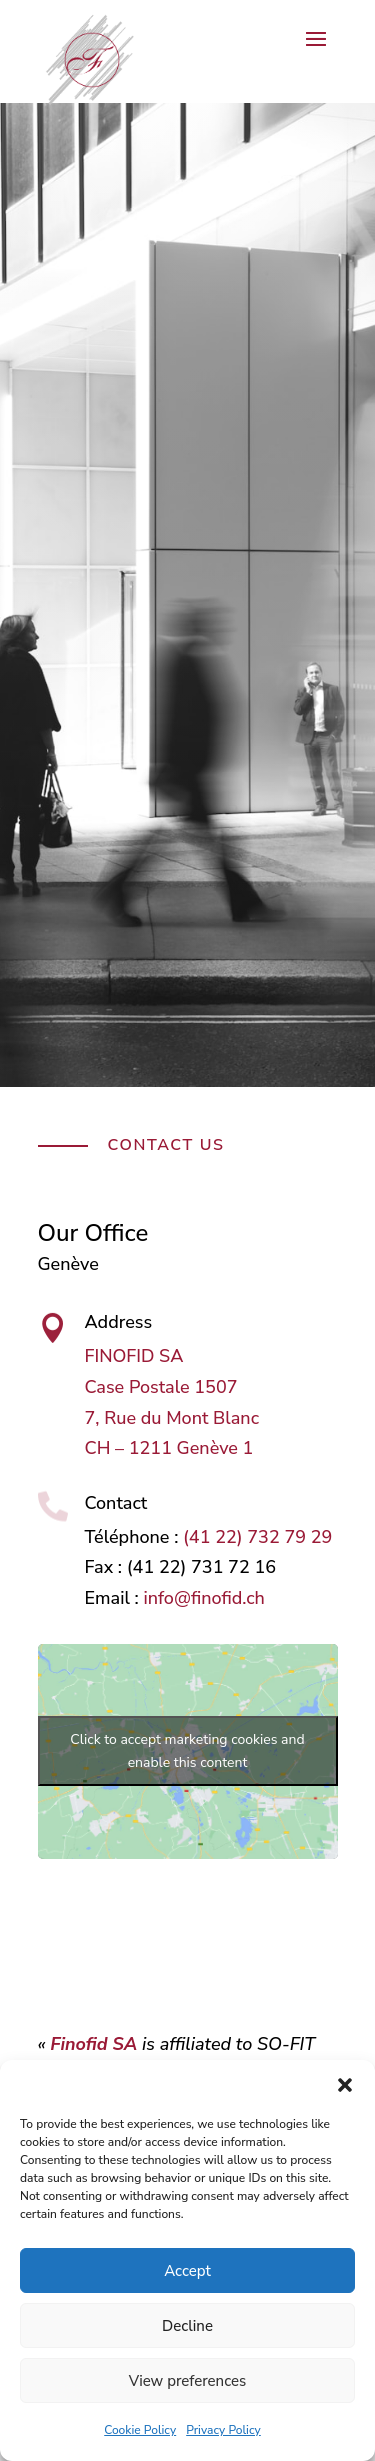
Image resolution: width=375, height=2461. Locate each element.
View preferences (188, 2381)
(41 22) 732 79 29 (257, 1537)
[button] (345, 2085)
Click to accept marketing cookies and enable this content (187, 1751)
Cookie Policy (140, 2430)
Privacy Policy (223, 2430)
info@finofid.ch (203, 1598)
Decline (187, 2326)
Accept (187, 2271)
